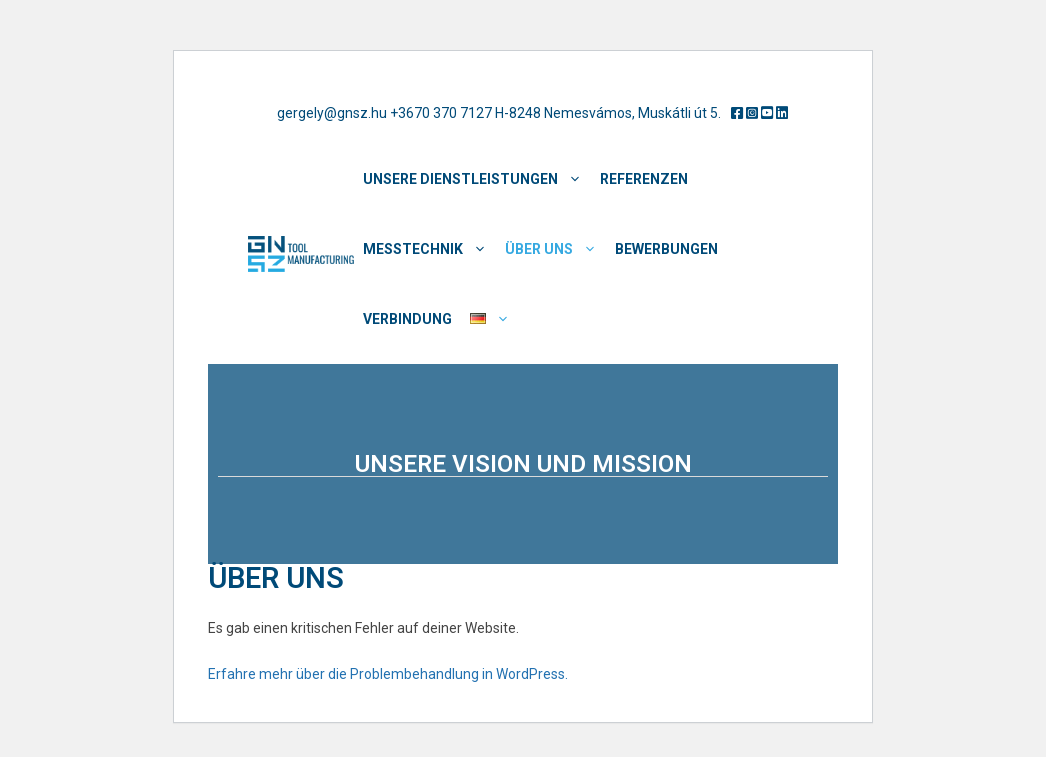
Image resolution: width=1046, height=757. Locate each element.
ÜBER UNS (555, 249)
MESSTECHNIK (429, 249)
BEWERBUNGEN (666, 249)
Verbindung (407, 319)
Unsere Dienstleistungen (477, 179)
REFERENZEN (644, 179)
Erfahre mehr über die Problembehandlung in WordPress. (388, 674)
